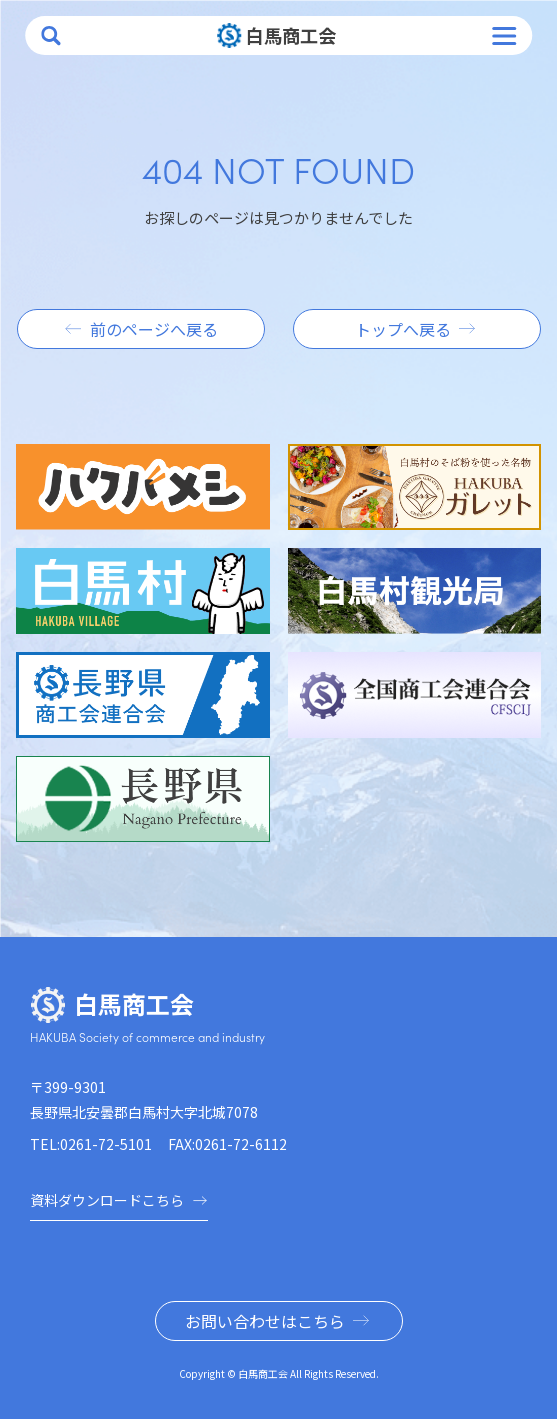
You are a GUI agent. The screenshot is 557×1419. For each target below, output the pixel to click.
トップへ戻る (403, 329)
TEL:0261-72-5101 (91, 1144)
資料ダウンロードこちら (119, 1200)
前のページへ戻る (154, 329)
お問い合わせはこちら (265, 1321)
